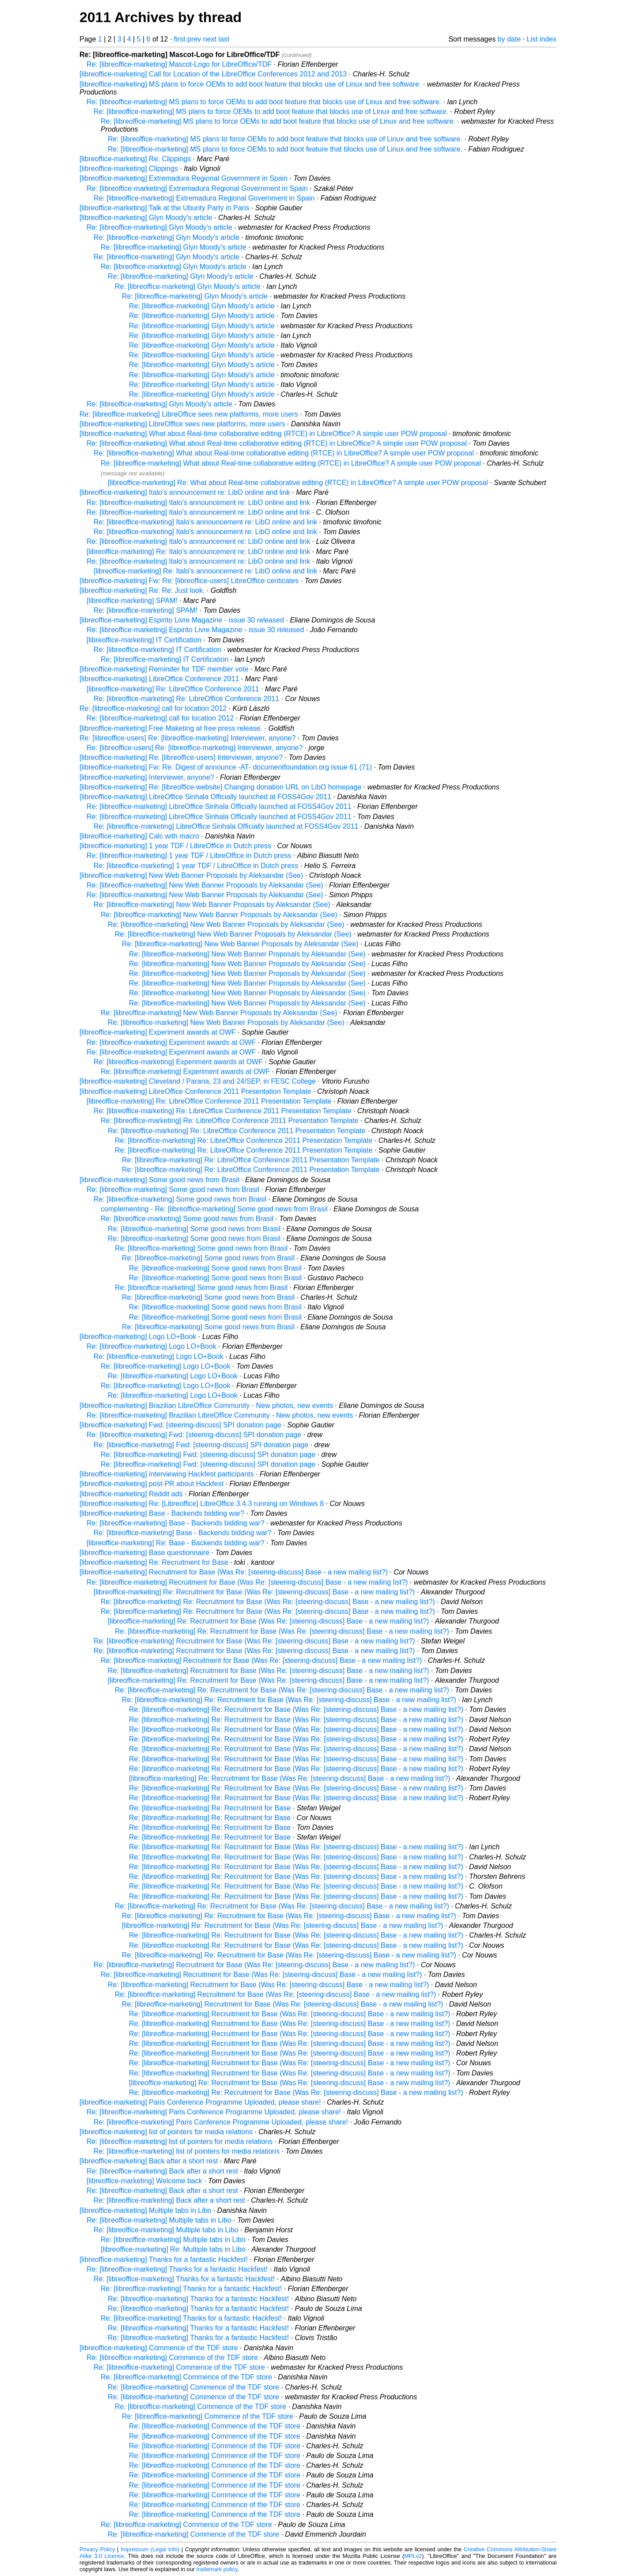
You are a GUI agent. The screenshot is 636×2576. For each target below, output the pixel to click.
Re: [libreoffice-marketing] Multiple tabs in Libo (159, 2220)
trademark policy (217, 2569)
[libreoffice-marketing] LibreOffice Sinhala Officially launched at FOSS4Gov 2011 (205, 796)
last (223, 39)
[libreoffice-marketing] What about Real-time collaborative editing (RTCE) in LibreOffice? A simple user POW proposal (263, 433)
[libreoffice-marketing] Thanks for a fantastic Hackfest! (164, 2259)
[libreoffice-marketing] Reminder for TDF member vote (164, 669)
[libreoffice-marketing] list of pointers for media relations (166, 2132)
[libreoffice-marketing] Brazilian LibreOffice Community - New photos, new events (206, 1405)
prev (194, 39)
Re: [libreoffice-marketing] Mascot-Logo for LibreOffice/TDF (179, 64)
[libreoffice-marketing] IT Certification (144, 640)
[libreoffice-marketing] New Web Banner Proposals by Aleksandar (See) (191, 875)
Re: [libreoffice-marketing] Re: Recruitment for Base (210, 1808)
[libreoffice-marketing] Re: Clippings (135, 159)
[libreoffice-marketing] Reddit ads (131, 1494)
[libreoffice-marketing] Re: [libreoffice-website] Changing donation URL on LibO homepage (220, 787)
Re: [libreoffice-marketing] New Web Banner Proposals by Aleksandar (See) (205, 885)
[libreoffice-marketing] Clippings (129, 168)
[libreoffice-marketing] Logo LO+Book (138, 1336)
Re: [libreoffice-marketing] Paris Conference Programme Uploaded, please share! (214, 2112)
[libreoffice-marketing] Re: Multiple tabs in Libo (173, 2249)
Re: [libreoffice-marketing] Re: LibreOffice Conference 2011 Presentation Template (222, 1111)
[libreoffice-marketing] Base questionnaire (144, 1552)
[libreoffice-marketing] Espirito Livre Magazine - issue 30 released (182, 620)
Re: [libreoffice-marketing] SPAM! (145, 610)
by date (509, 39)
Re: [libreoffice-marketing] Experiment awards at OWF (171, 1042)
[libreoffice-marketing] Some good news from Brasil (159, 1180)
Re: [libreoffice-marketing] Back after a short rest (162, 2171)
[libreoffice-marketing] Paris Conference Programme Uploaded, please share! (200, 2102)
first (180, 39)
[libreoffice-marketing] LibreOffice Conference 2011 (159, 679)
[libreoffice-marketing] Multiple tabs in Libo (146, 2210)
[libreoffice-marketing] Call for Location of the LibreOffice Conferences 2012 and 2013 (213, 74)
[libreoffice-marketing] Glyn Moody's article (146, 217)
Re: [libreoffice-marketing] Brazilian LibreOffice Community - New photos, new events (220, 1415)
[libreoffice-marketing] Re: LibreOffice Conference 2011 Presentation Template (209, 1101)
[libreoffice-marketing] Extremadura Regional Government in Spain (184, 178)
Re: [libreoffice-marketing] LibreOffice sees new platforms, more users (189, 414)
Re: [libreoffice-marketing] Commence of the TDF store (172, 2357)
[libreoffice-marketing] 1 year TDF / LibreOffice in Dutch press (175, 846)
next (209, 39)
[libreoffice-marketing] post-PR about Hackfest (151, 1483)
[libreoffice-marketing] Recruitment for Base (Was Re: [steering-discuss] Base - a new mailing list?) (234, 1572)
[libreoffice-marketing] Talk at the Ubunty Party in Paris (164, 208)
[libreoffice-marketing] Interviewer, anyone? (147, 777)
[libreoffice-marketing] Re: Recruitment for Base (154, 1562)
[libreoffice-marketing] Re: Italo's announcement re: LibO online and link (198, 551)
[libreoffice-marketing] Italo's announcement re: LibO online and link (185, 492)
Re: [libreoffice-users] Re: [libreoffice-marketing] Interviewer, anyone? (187, 738)
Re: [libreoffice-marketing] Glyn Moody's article (159, 227)
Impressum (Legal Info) (150, 2549)
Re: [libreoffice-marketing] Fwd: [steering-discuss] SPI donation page (194, 1434)
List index (541, 39)
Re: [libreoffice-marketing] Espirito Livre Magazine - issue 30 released (195, 630)
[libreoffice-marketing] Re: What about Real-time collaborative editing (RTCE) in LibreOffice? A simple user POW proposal (298, 482)
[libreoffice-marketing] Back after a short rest (149, 2161)
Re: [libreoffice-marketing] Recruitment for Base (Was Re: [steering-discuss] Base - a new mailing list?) (247, 1582)
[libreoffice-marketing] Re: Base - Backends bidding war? (176, 1543)
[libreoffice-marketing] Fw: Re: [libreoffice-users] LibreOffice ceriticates (189, 580)
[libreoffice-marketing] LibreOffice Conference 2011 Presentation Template (195, 1091)
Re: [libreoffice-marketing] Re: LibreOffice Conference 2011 (186, 698)
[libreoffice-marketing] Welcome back (144, 2181)
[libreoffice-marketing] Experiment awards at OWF (158, 1032)
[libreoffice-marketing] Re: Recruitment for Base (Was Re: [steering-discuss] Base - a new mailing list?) (254, 1592)
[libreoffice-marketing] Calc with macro (139, 836)
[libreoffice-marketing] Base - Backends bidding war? (162, 1513)
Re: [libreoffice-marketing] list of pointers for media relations (180, 2141)
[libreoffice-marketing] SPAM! (132, 600)
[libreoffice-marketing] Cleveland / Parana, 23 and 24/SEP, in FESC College (198, 1081)
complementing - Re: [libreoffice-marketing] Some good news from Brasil (214, 1209)
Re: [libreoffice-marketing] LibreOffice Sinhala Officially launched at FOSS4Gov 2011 (219, 806)
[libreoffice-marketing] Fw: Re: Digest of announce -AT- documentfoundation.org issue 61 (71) (226, 767)
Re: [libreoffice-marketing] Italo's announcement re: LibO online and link (198, 502)
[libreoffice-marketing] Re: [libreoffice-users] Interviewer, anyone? (181, 757)
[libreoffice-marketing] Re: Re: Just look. (142, 590)
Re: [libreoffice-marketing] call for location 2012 (153, 708)
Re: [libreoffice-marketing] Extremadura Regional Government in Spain (197, 188)
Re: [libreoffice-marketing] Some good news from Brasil (173, 1189)
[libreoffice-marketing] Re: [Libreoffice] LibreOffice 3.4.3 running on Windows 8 (202, 1503)
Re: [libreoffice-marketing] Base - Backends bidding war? (176, 1523)
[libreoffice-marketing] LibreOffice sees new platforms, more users (182, 424)
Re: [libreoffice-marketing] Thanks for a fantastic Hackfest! (177, 2269)
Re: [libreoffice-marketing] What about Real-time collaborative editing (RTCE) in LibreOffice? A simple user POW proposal (277, 443)
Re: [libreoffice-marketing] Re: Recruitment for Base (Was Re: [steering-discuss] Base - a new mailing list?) (268, 1601)
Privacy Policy (97, 2549)
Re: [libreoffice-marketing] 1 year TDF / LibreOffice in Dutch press (189, 855)
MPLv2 (413, 2556)
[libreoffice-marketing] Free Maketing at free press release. (171, 728)
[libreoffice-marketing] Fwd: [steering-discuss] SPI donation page (180, 1425)
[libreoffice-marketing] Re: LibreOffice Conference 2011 (173, 689)
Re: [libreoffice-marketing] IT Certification (157, 649)
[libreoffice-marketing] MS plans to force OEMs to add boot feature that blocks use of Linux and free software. (250, 84)
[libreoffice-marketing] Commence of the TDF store (159, 2348)
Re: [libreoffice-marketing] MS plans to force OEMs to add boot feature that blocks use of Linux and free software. (264, 102)
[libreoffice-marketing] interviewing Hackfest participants (167, 1474)
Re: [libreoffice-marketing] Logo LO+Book (151, 1346)
